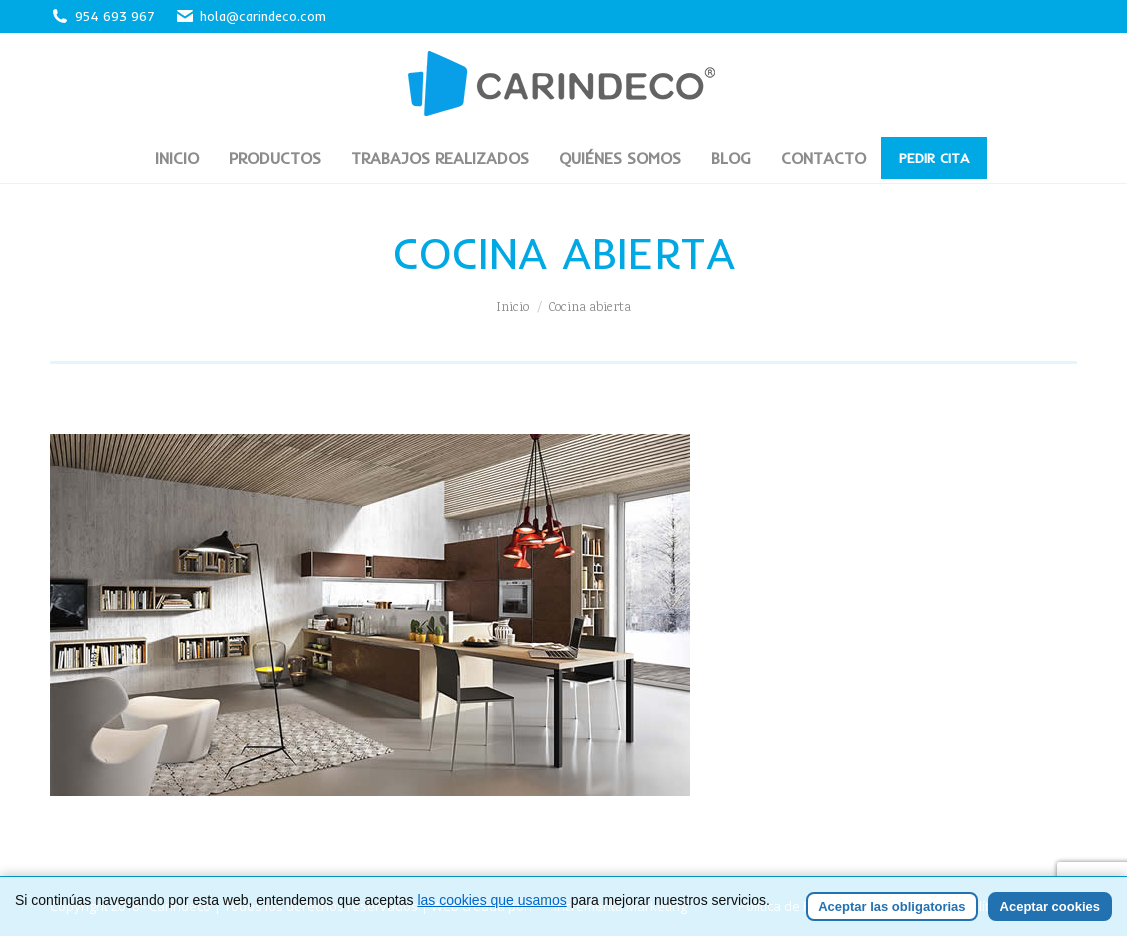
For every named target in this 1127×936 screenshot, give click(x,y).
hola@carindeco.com (250, 16)
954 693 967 (115, 16)
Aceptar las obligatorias (891, 906)
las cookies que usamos (491, 900)
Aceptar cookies (1050, 906)
